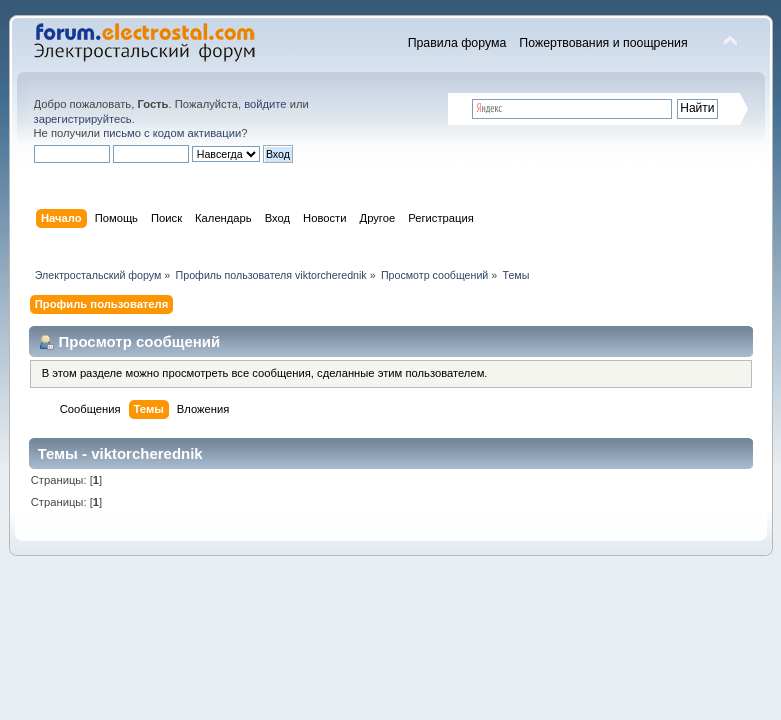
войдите (265, 104)
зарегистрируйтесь (83, 119)
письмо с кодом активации (172, 133)
